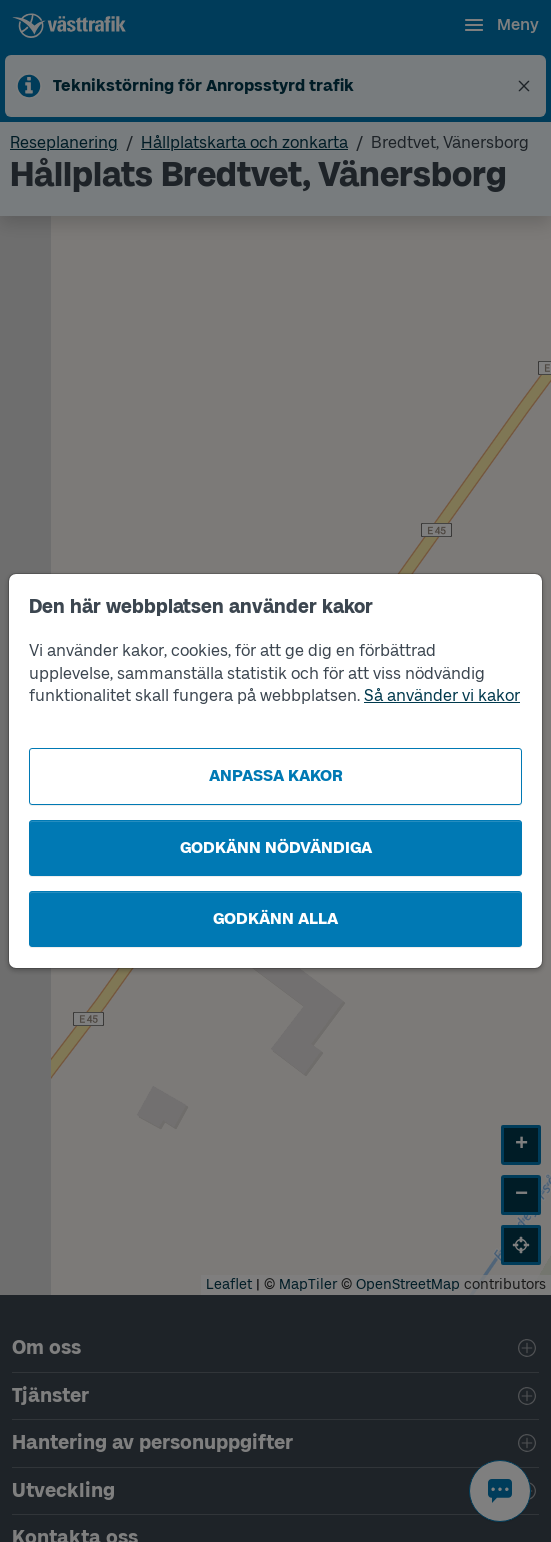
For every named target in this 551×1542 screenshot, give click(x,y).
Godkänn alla (275, 918)
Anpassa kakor (276, 775)
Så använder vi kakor (442, 695)
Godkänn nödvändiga (276, 847)
